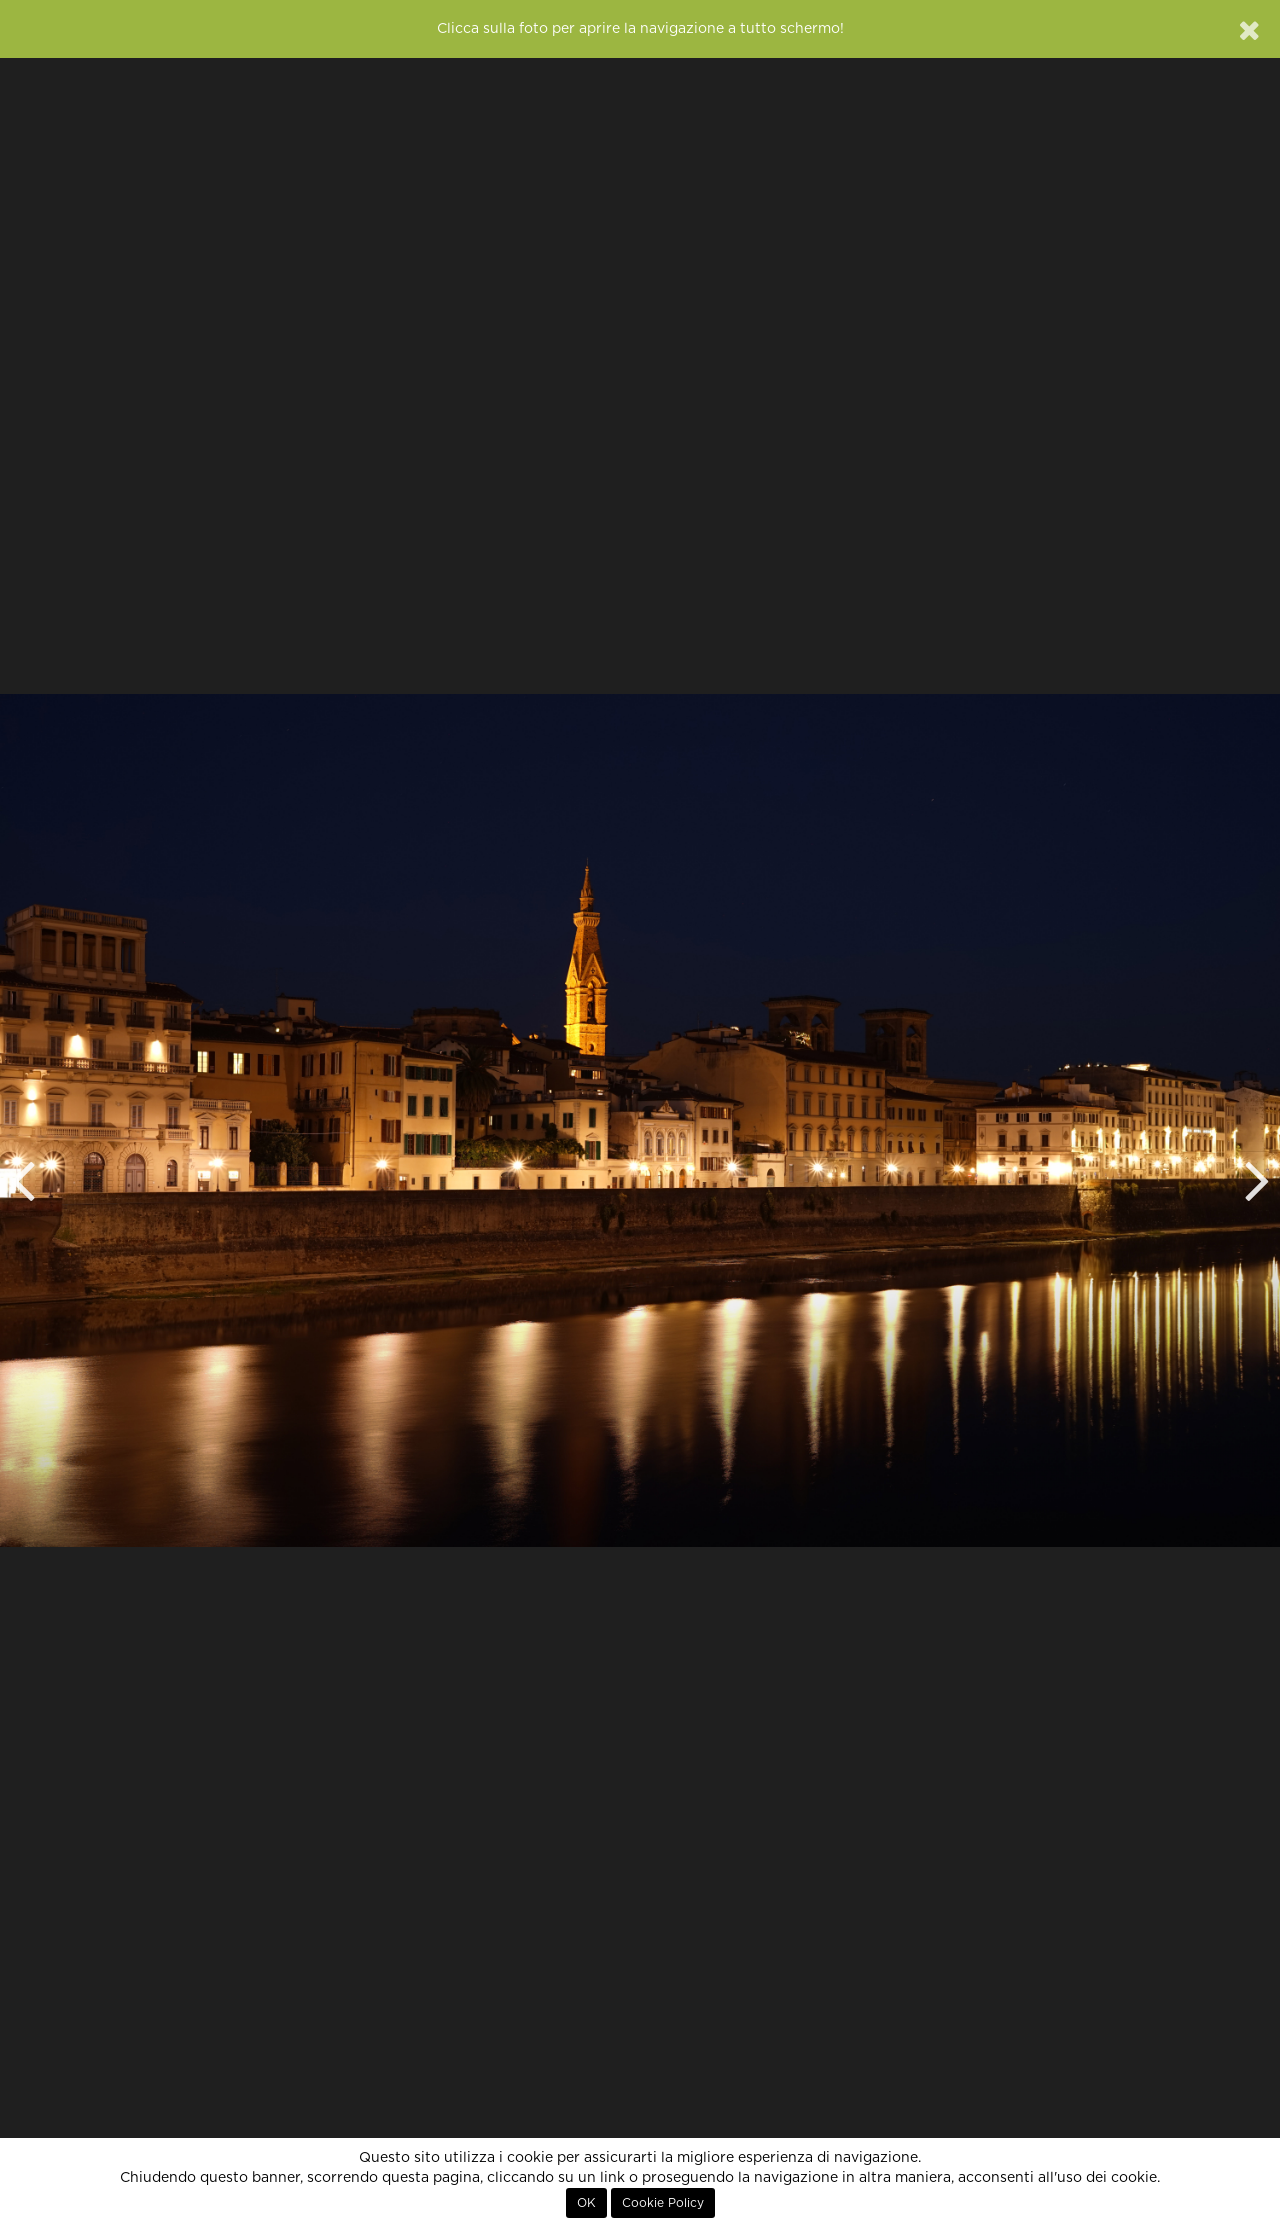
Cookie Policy (663, 2203)
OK (586, 2203)
